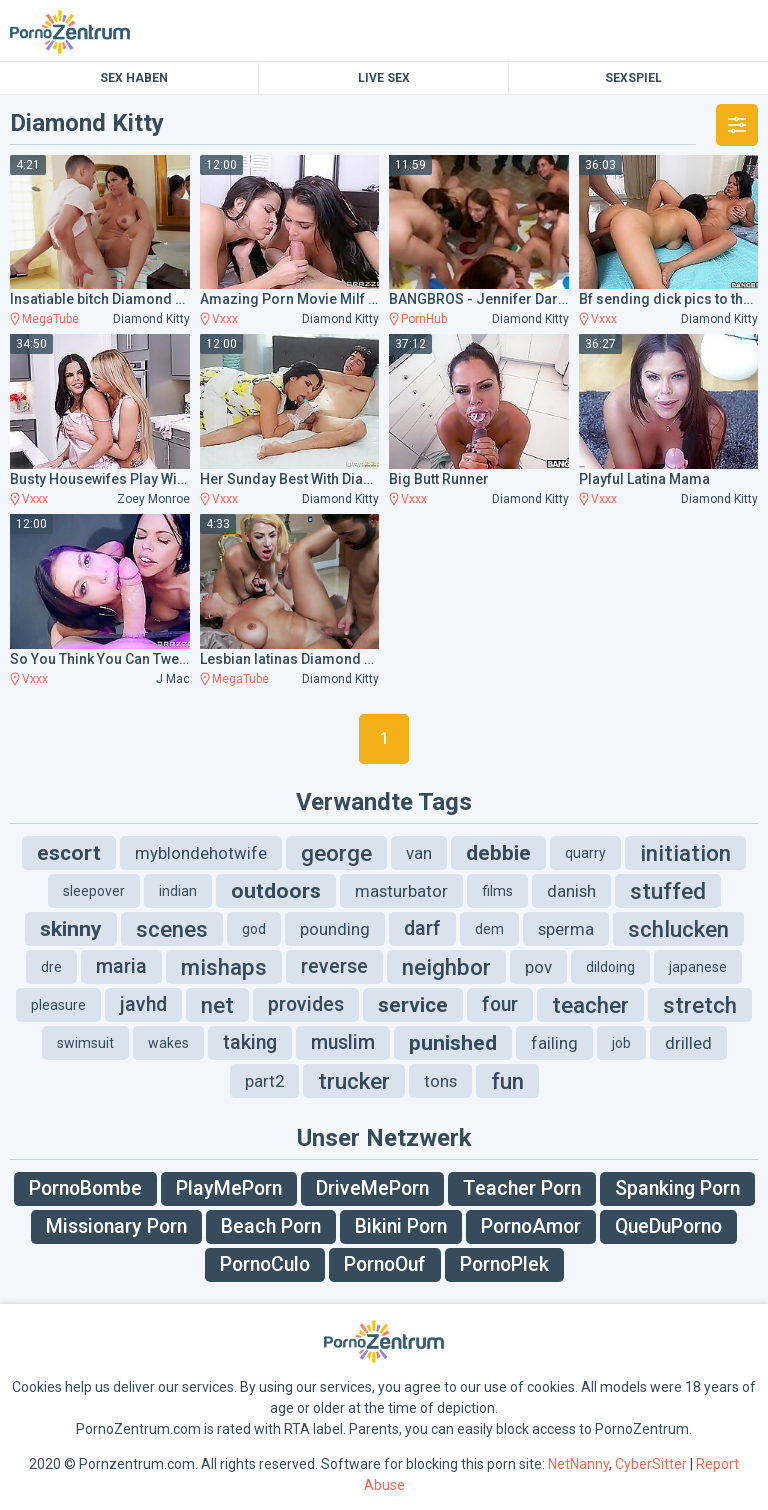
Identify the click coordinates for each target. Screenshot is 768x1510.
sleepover (94, 891)
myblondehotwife (201, 853)
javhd (143, 1004)
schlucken (678, 929)
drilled (688, 1043)
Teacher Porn (522, 1188)
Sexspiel (633, 78)
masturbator (401, 891)
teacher (590, 1005)
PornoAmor (531, 1226)
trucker (354, 1081)
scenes (172, 929)
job (621, 1043)
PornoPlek (504, 1264)
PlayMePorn (229, 1188)
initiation (685, 853)
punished (453, 1043)
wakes (168, 1043)
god (254, 929)
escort (69, 853)
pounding (335, 929)
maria (121, 966)
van (419, 853)
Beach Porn (271, 1226)
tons (440, 1081)
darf (422, 928)
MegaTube (50, 319)
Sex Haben (134, 78)
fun (507, 1081)
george (336, 853)
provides (306, 1004)
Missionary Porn (116, 1226)
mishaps (224, 967)
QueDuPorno (668, 1226)
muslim (343, 1042)
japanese (698, 967)
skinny (71, 929)
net (217, 1005)
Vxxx (225, 319)
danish (571, 891)
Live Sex (384, 78)
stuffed (668, 891)
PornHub (424, 319)
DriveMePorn (372, 1188)
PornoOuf (385, 1264)
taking (250, 1042)
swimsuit (85, 1043)
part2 (264, 1081)
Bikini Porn (401, 1226)
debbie (498, 853)
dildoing (610, 967)
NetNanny (578, 1464)
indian (178, 891)
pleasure (58, 1005)
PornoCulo (265, 1264)
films (497, 891)
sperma (566, 929)
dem (489, 929)
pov (538, 967)
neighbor (446, 967)
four (500, 1004)
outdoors (276, 891)
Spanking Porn (677, 1188)
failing (554, 1043)
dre (51, 967)
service (413, 1005)
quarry (585, 853)
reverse (334, 966)
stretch (700, 1005)
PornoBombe (85, 1188)
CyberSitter (651, 1464)
